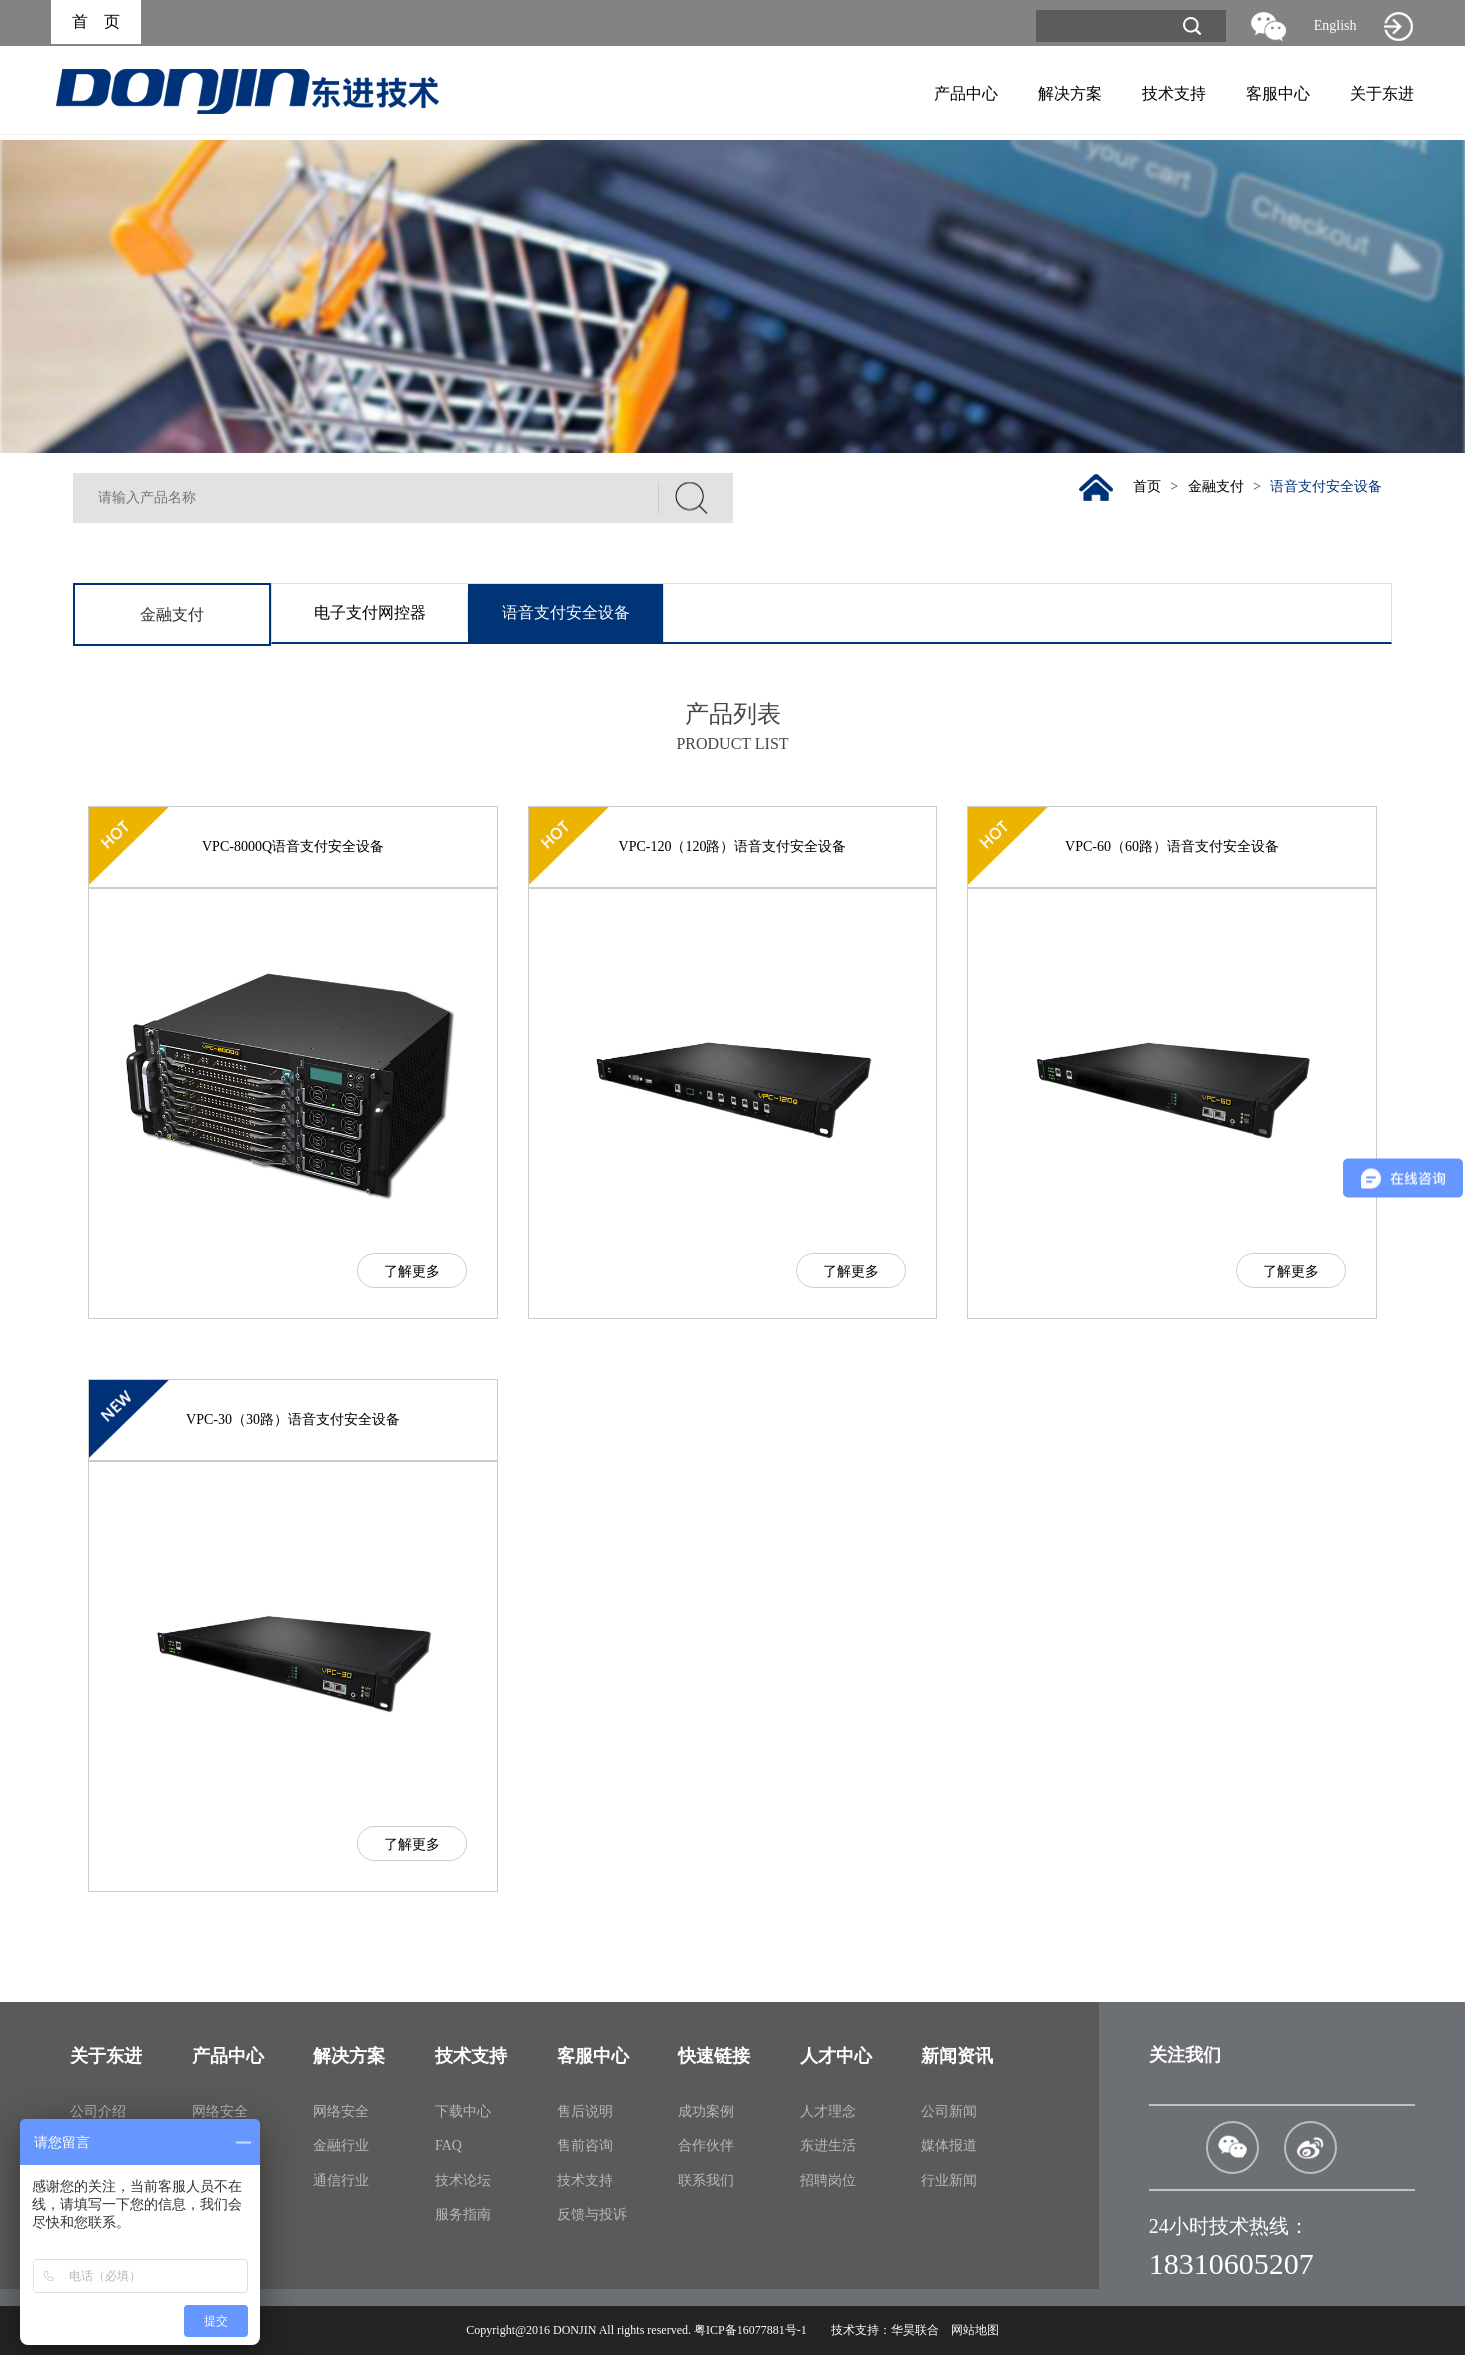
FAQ (448, 2145)
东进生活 (828, 2145)
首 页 (96, 22)
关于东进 (1382, 93)
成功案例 (706, 2111)
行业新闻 (949, 2180)
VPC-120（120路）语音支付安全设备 (733, 846)
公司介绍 (98, 2111)
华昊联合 (915, 2330)
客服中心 (1278, 93)
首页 (1144, 486)
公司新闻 (949, 2111)
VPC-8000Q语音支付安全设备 (293, 846)
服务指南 (463, 2214)
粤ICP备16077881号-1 (750, 2330)
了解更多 (412, 1271)
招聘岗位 (828, 2180)
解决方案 (1070, 93)
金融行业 (341, 2145)
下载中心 (463, 2111)
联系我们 (706, 2180)
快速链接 (714, 2056)
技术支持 (1174, 93)
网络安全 (220, 2111)
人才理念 (828, 2111)
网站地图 (975, 2330)
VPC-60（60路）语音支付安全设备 (1172, 846)
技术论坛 (463, 2180)
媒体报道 (949, 2145)
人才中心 (836, 2056)
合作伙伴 (706, 2145)
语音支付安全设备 (1326, 486)
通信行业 (341, 2180)
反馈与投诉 (592, 2214)
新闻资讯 (957, 2056)
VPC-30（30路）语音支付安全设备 (293, 1419)
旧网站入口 (1399, 26)
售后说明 (585, 2111)
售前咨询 (585, 2145)
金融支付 (1214, 486)
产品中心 (966, 93)
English (1335, 25)
